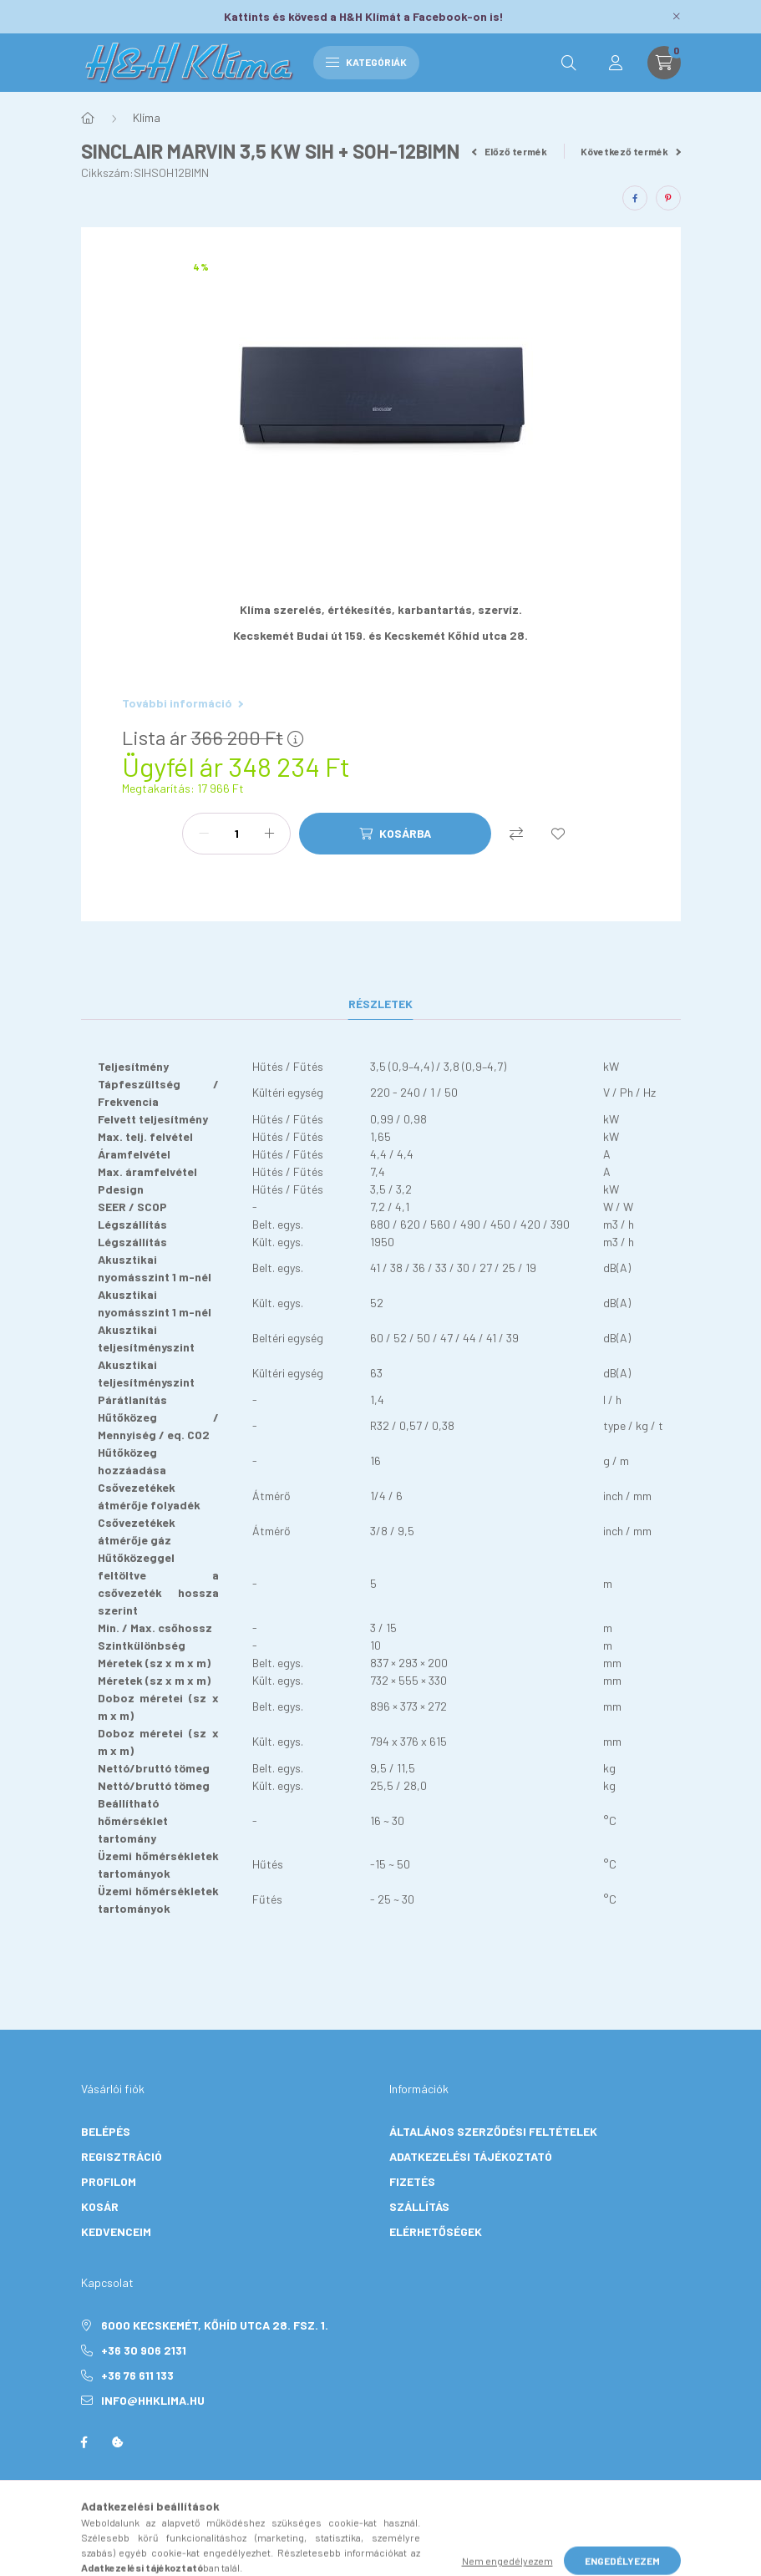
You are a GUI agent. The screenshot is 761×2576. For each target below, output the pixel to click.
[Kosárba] (395, 833)
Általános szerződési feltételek (493, 2131)
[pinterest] (668, 197)
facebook (84, 2442)
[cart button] (664, 62)
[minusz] (203, 833)
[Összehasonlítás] (516, 833)
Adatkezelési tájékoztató (470, 2156)
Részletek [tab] (380, 1003)
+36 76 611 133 (137, 2375)
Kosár (100, 2206)
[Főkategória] (87, 118)
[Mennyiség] (236, 834)
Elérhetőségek (435, 2231)
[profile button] (615, 62)
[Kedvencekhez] (558, 833)
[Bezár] (676, 16)
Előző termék (509, 151)
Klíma (146, 117)
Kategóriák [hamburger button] (366, 62)
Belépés (105, 2131)
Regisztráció (121, 2156)
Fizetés (412, 2181)
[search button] (569, 62)
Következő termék (631, 151)
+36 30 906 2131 (143, 2350)
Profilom (108, 2181)
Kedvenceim (116, 2231)
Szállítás (419, 2206)
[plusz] (269, 833)
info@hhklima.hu (153, 2400)
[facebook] (634, 197)
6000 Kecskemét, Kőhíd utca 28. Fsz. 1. (214, 2325)
